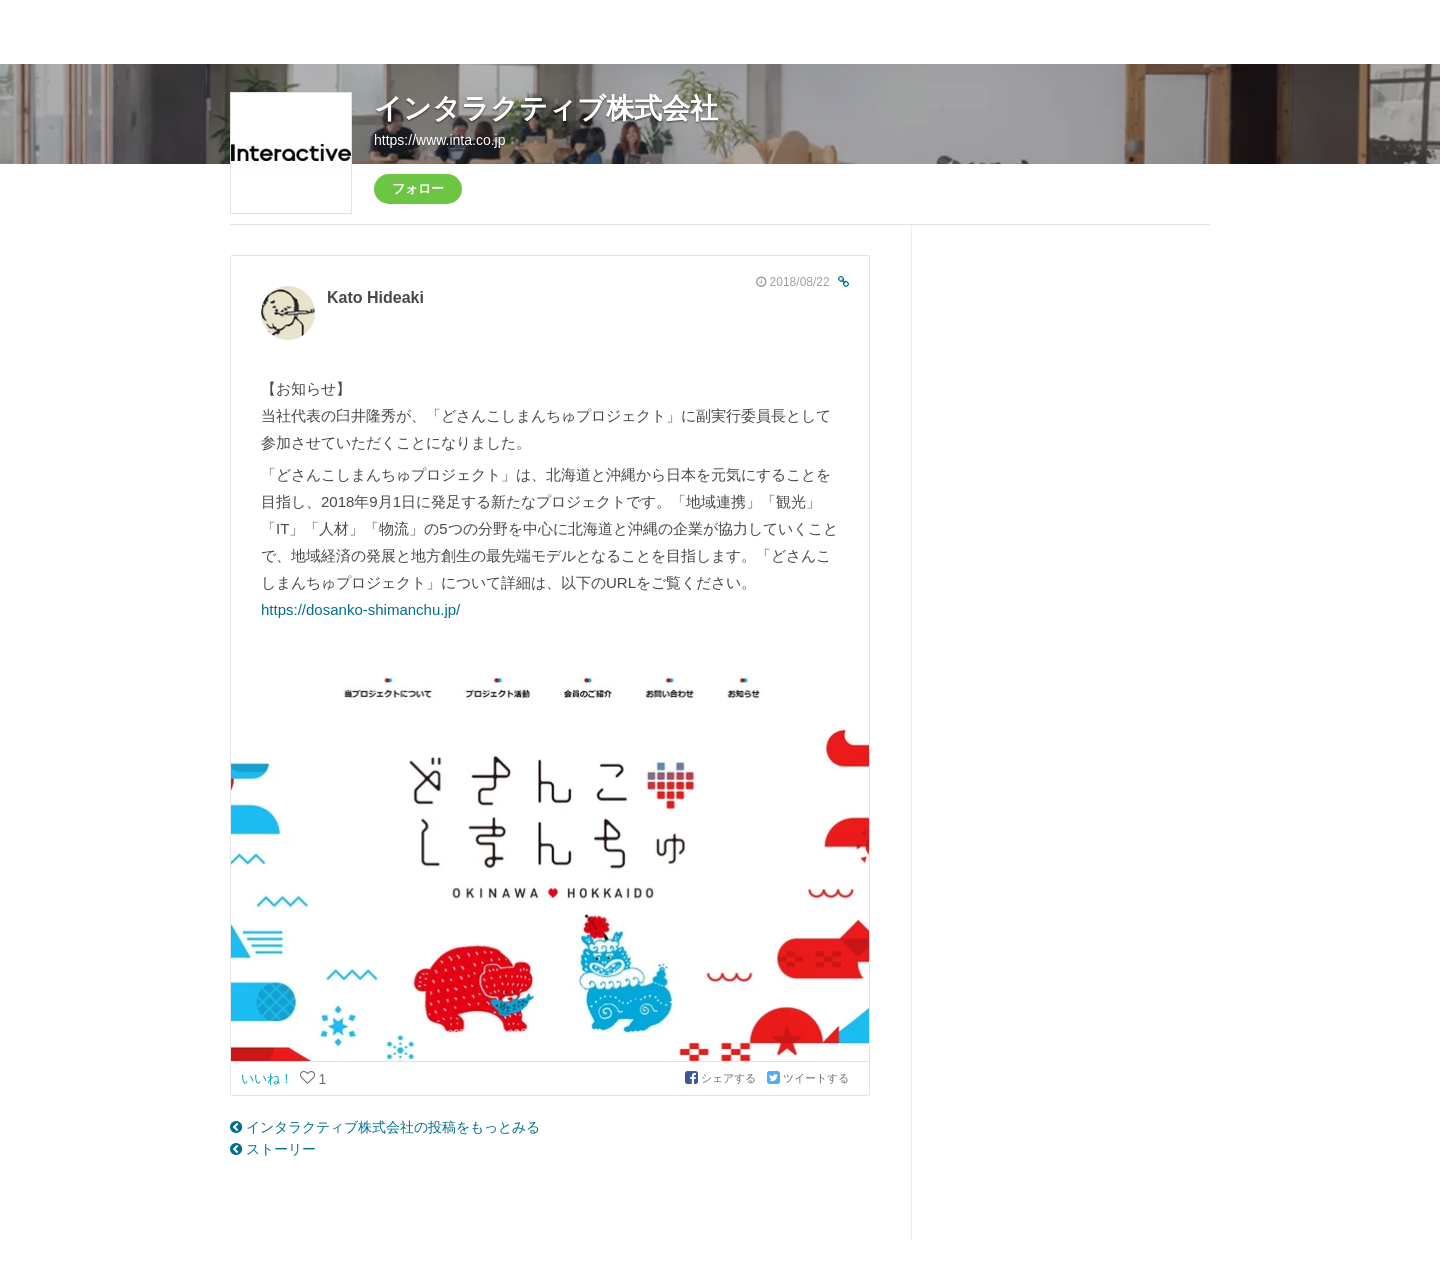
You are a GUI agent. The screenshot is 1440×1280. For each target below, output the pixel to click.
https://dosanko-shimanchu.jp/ (360, 609)
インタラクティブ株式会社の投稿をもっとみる (385, 1127)
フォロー (418, 188)
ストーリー (273, 1149)
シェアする (722, 1078)
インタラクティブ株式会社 (546, 108)
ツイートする (808, 1078)
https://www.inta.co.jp (440, 140)
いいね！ (269, 1078)
